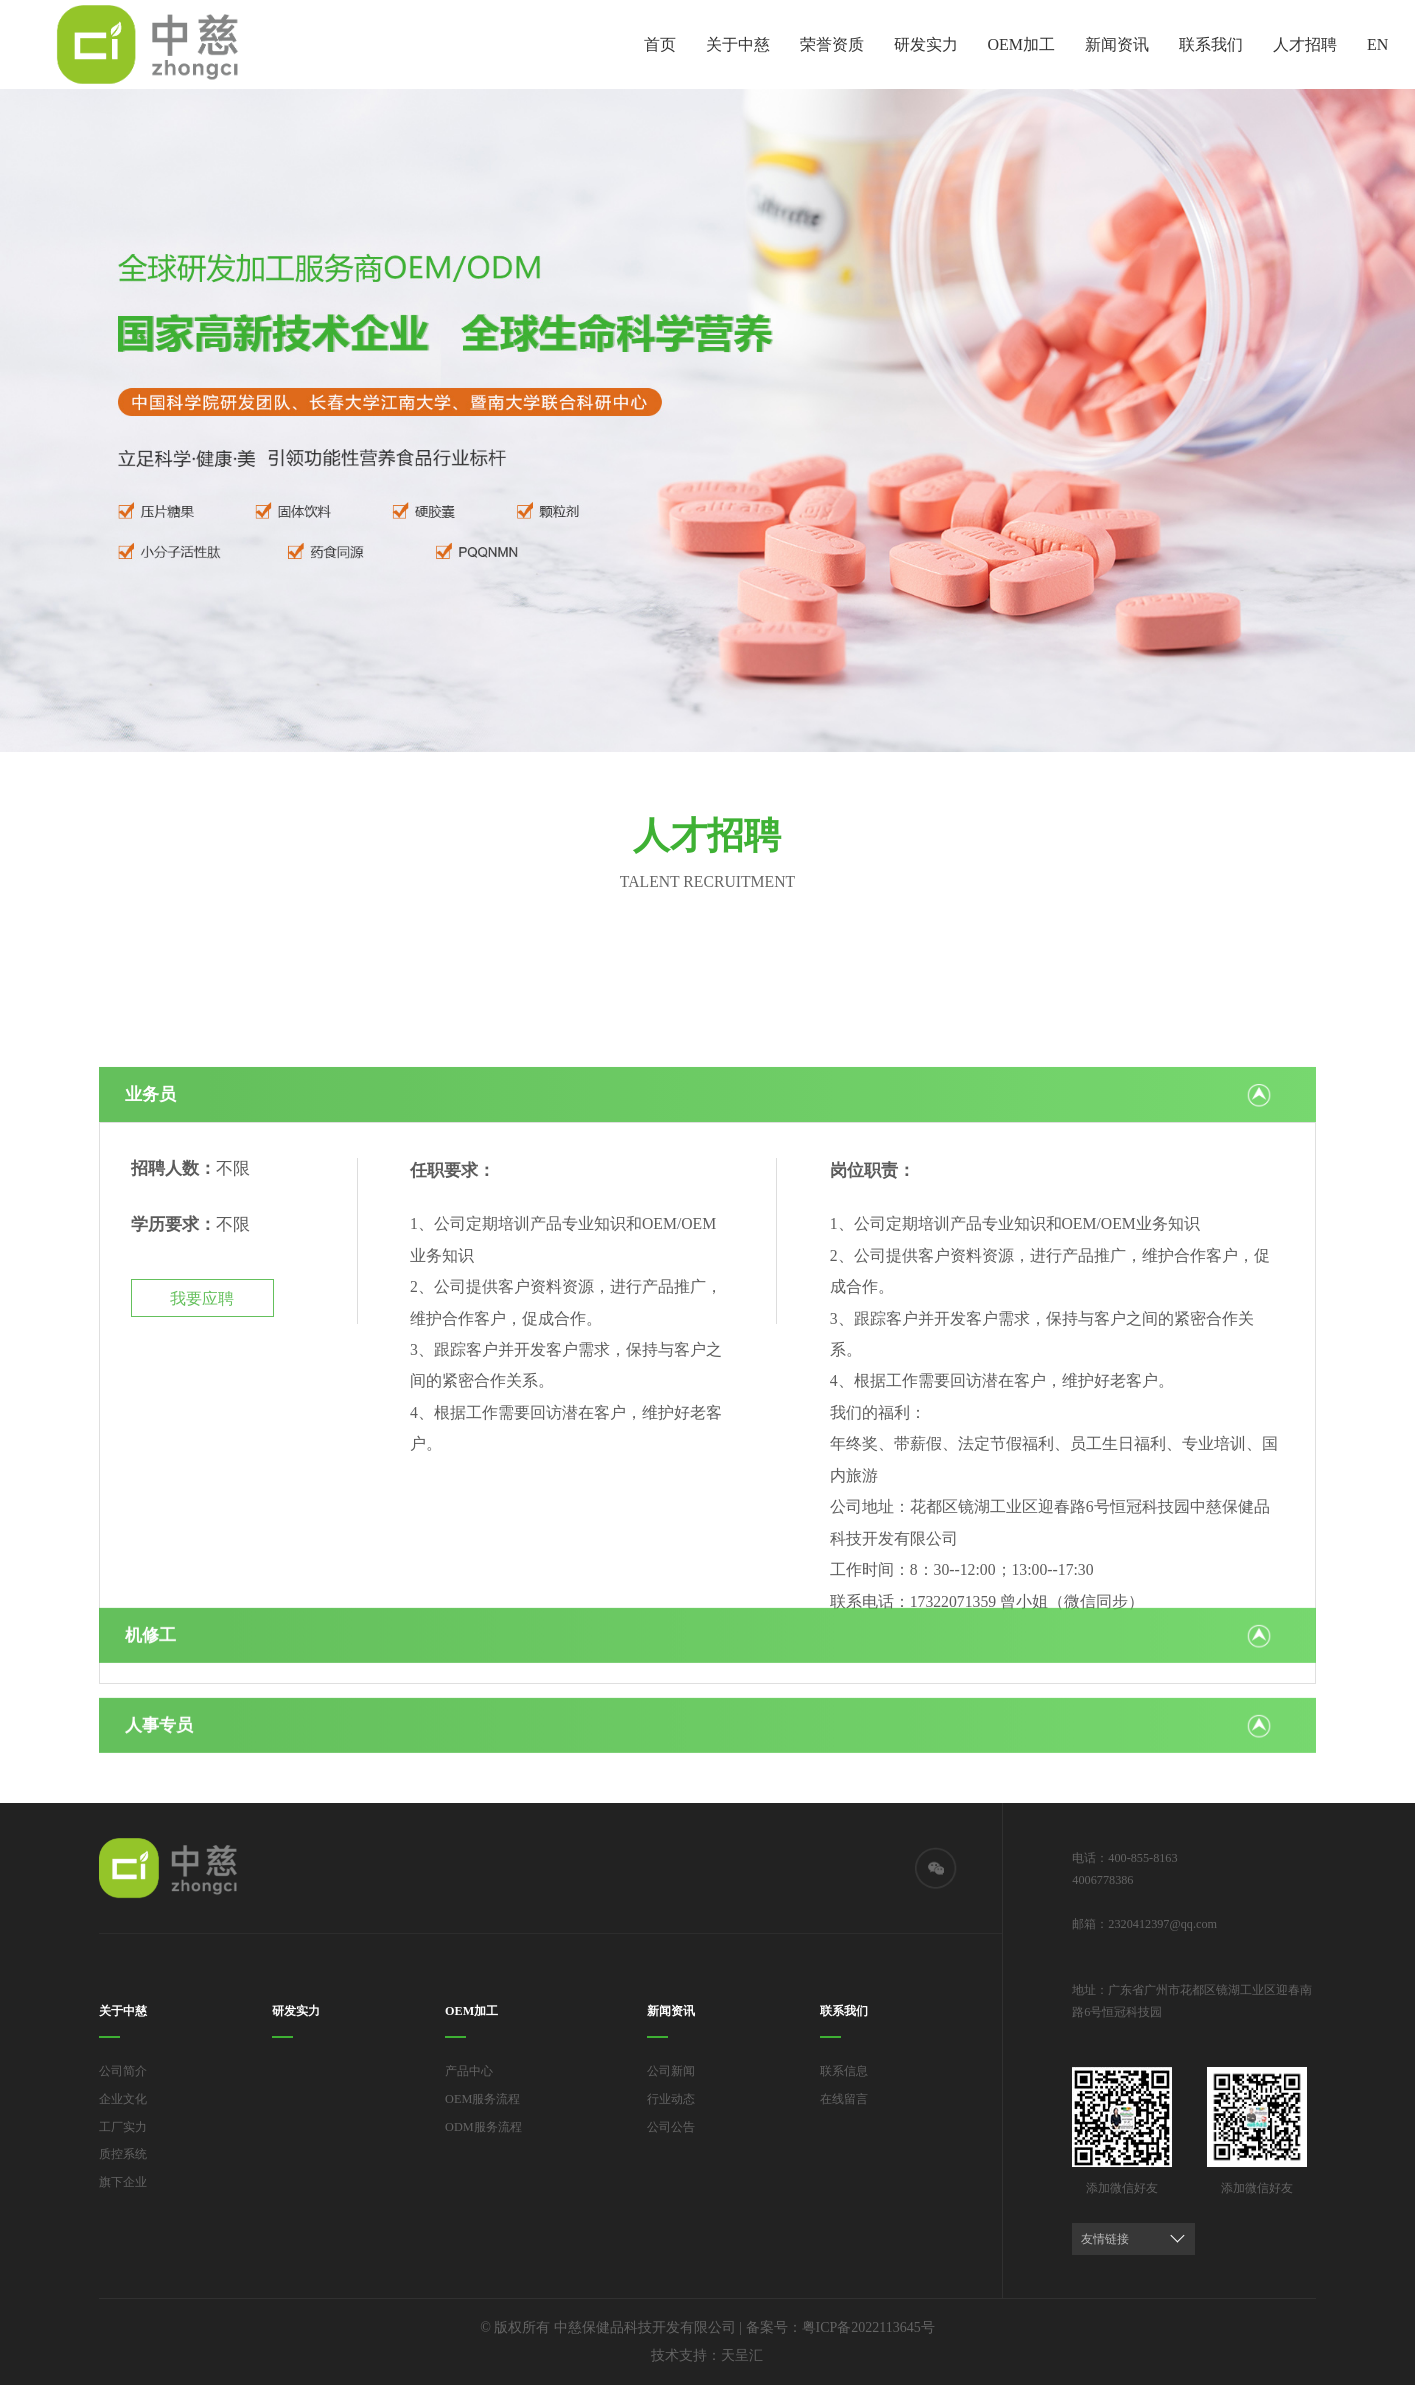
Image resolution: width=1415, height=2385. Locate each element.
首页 (660, 44)
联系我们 (1211, 44)
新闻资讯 (1117, 44)
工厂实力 (123, 2127)
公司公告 (671, 2127)
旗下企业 (123, 2182)
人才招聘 (1305, 44)
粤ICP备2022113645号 (868, 2327)
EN (1377, 44)
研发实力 (926, 44)
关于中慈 (738, 44)
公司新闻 (671, 2071)
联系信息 (844, 2071)
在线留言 (844, 2099)
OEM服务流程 (482, 2099)
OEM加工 (1022, 44)
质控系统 (123, 2154)
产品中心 (469, 2071)
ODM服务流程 (483, 2127)
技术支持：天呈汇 (707, 2355)
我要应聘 (202, 1518)
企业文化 (123, 2099)
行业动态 (671, 2099)
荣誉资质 (832, 44)
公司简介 (123, 2071)
